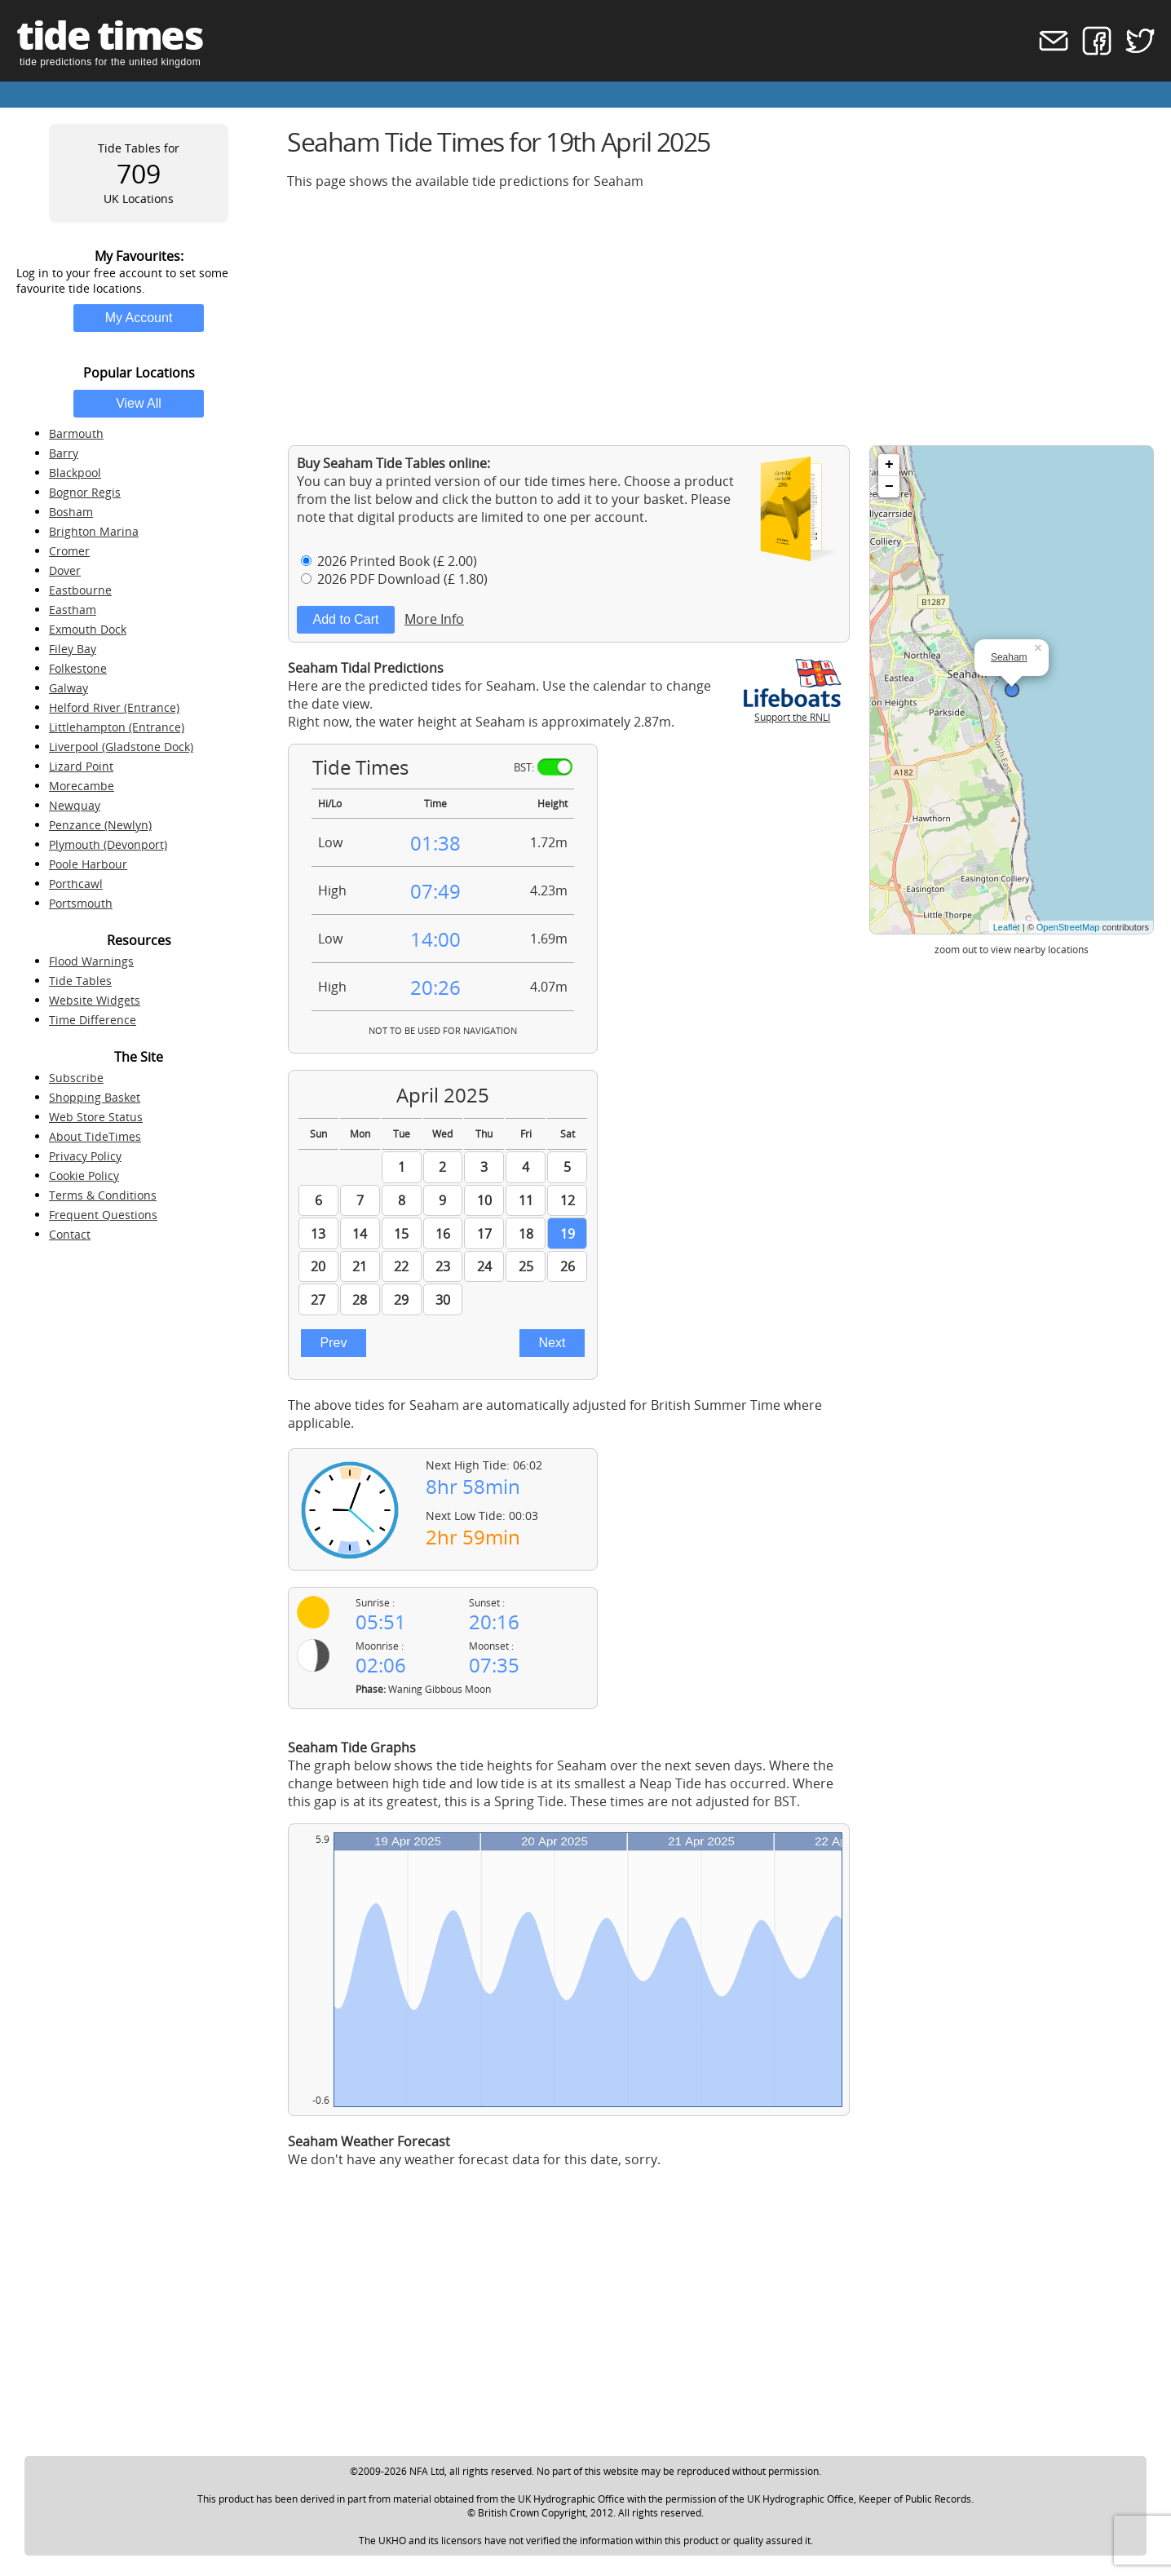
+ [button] (889, 465)
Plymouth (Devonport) (108, 844)
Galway (68, 688)
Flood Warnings (91, 961)
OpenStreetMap (1068, 927)
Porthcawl (76, 883)
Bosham (71, 511)
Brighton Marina (94, 531)
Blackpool (75, 472)
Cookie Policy (84, 1175)
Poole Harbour (88, 864)
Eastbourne (80, 590)
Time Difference (92, 1019)
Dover (65, 570)
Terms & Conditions (103, 1195)
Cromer (69, 551)
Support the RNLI (793, 710)
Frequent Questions (103, 1214)
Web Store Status (96, 1117)
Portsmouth (81, 903)
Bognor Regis (85, 492)
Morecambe (81, 785)
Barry (63, 453)
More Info (434, 619)
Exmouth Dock (87, 629)
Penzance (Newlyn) (100, 825)
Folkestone (78, 668)
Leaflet (1006, 927)
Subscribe (76, 1077)
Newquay (74, 805)
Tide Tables (80, 980)
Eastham (72, 609)
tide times (109, 34)
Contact (70, 1234)
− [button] (889, 487)
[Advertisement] (721, 317)
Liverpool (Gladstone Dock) (121, 746)
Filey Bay (72, 648)
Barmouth (76, 433)
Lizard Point (81, 766)
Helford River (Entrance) (114, 707)
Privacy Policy (85, 1156)
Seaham (1009, 657)
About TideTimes (95, 1136)
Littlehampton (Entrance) (116, 727)
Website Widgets (94, 1000)
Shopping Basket (94, 1097)
